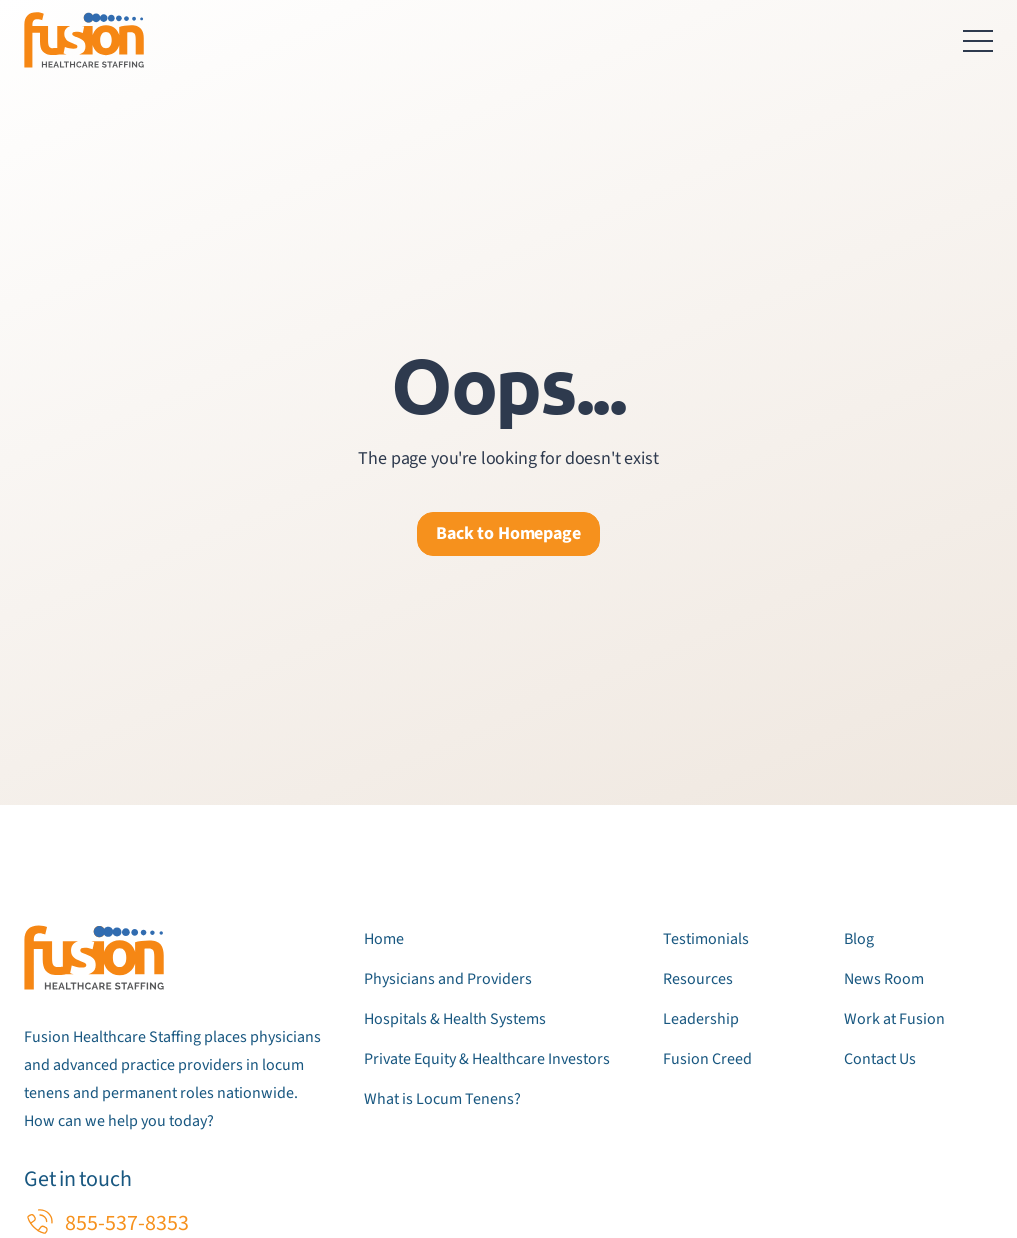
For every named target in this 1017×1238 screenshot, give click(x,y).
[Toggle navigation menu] (978, 40)
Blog (859, 939)
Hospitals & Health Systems (455, 1019)
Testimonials (706, 939)
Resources (698, 979)
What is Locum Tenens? (442, 1099)
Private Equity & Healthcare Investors (487, 1059)
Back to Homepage (508, 533)
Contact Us (880, 1059)
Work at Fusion (894, 1019)
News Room (884, 979)
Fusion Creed (707, 1059)
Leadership (701, 1019)
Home (384, 939)
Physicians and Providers (448, 979)
